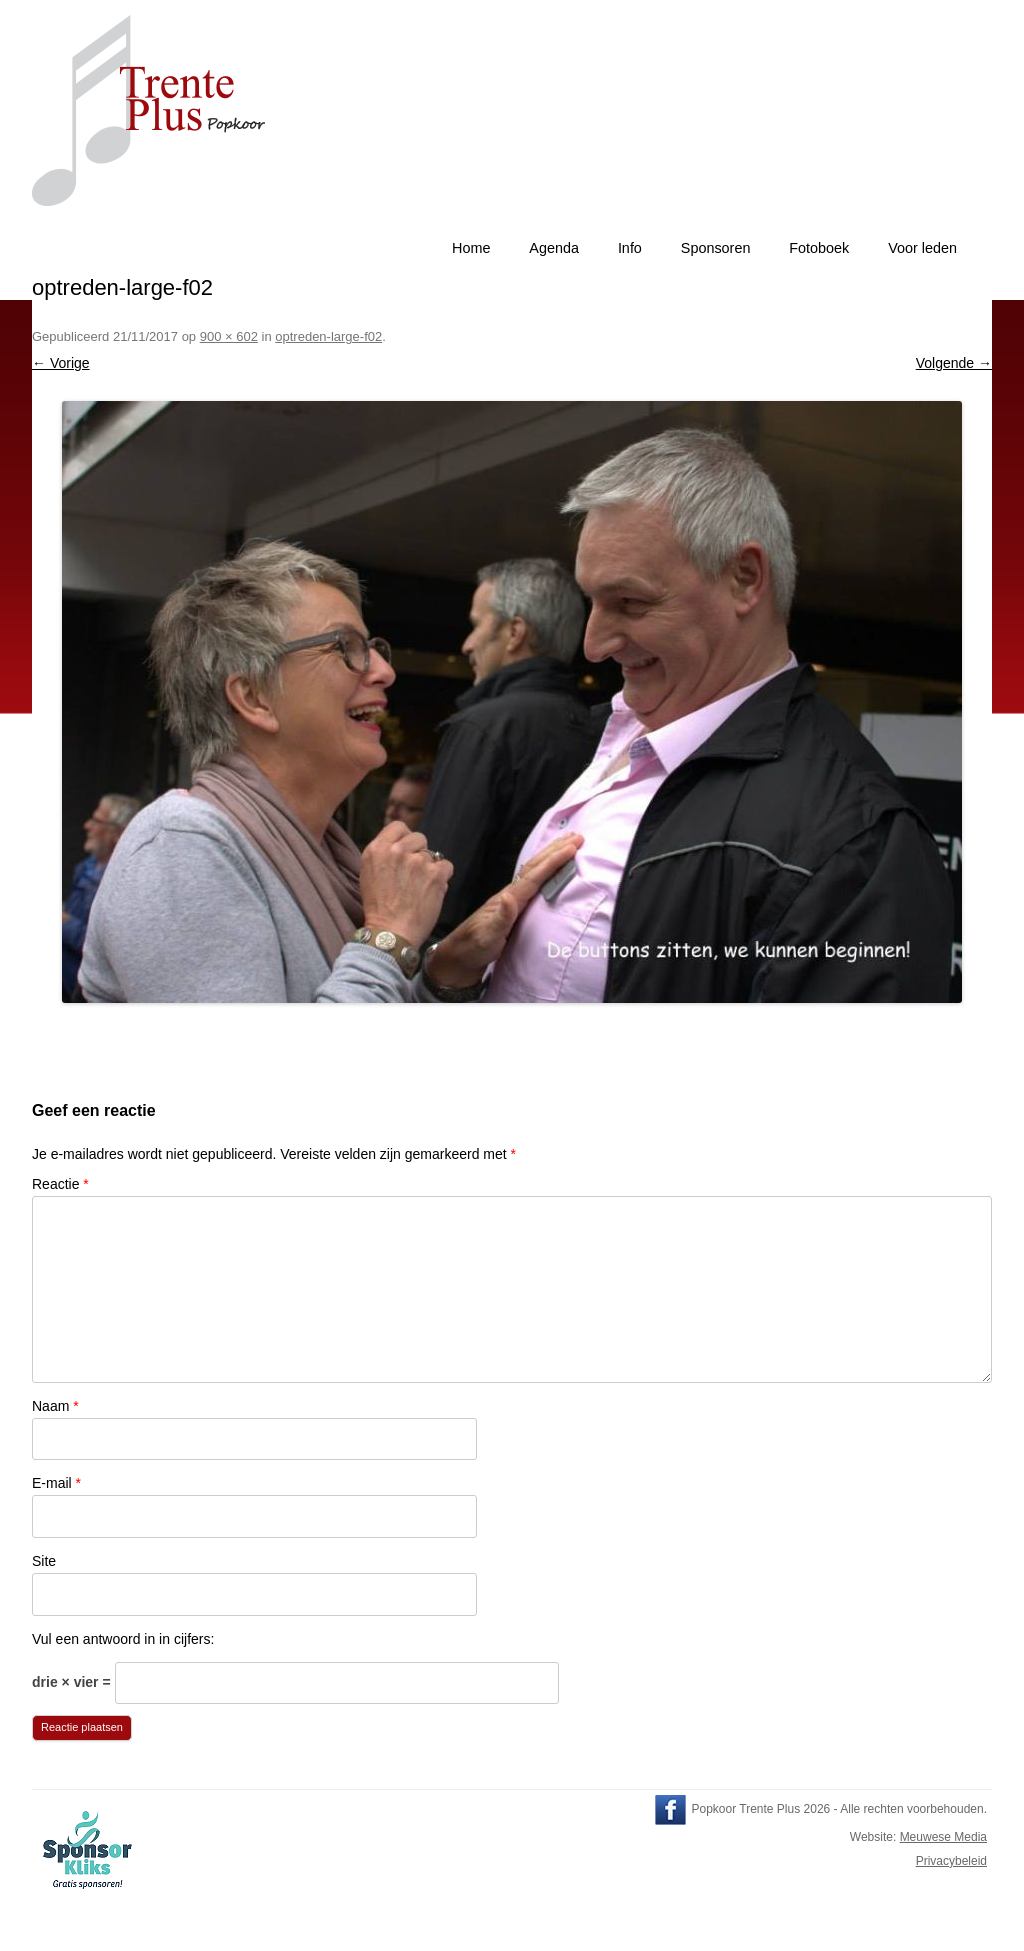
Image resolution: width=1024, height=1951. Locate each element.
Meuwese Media (943, 1837)
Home (471, 248)
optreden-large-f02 (328, 336)
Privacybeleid (951, 1861)
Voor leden (922, 248)
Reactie (60, 1184)
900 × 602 (229, 336)
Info (630, 248)
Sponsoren (716, 248)
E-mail (56, 1483)
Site (44, 1561)
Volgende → (954, 363)
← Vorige (61, 363)
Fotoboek (819, 248)
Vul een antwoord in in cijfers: (123, 1639)
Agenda (554, 248)
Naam (55, 1406)
